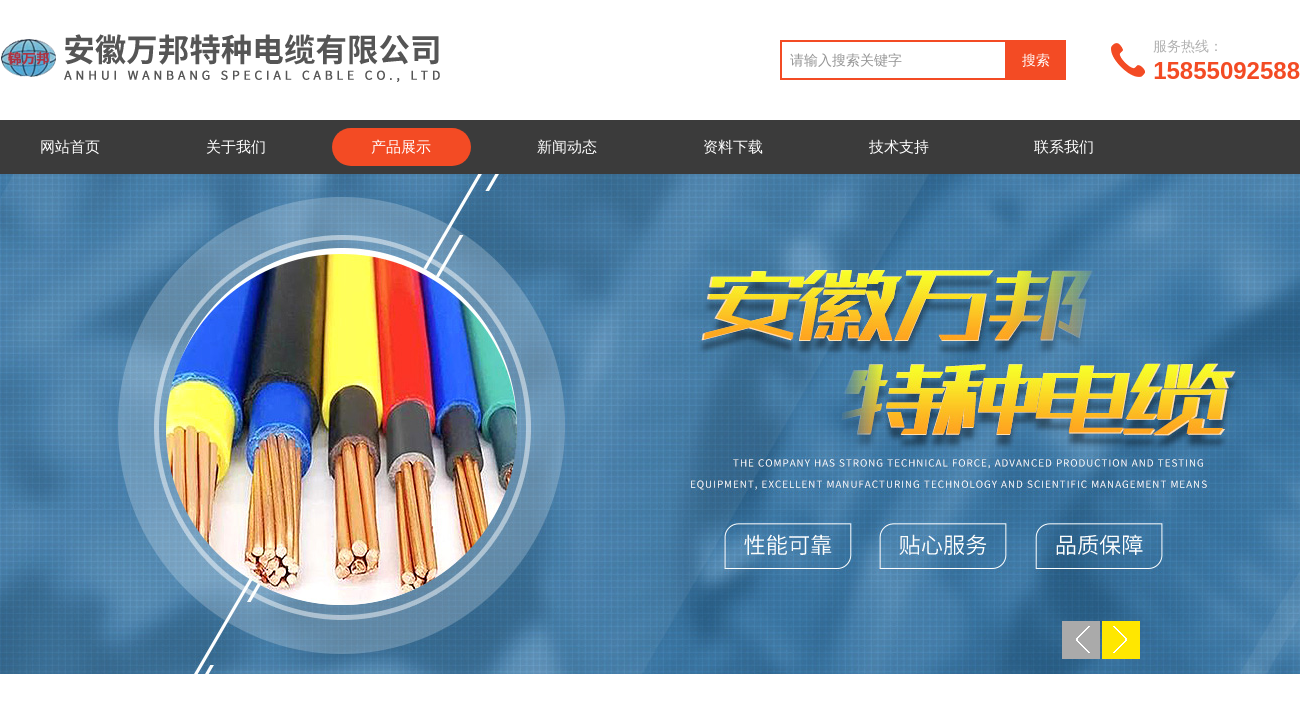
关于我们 (236, 146)
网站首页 (70, 146)
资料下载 (733, 146)
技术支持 (899, 146)
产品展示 (401, 146)
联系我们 (1064, 146)
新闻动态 (567, 146)
